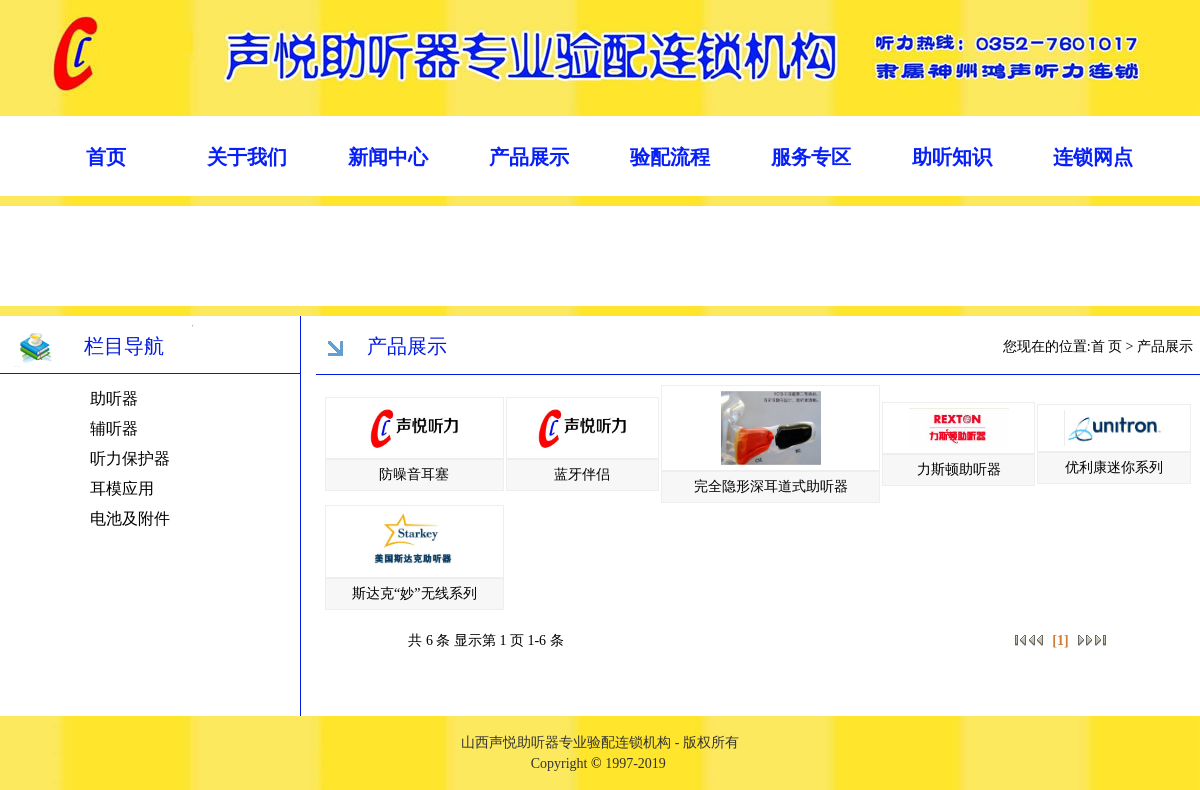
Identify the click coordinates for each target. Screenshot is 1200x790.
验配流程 (670, 157)
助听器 (114, 398)
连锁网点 (1093, 157)
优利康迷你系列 (1114, 467)
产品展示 (529, 157)
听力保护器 (130, 458)
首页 (106, 157)
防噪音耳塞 (414, 474)
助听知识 (952, 157)
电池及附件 (130, 518)
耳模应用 (122, 488)
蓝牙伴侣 (582, 474)
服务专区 (811, 157)
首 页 (1107, 346)
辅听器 (114, 428)
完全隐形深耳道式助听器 (771, 486)
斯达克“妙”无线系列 (414, 593)
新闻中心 (388, 157)
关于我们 (247, 157)
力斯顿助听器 (959, 469)
